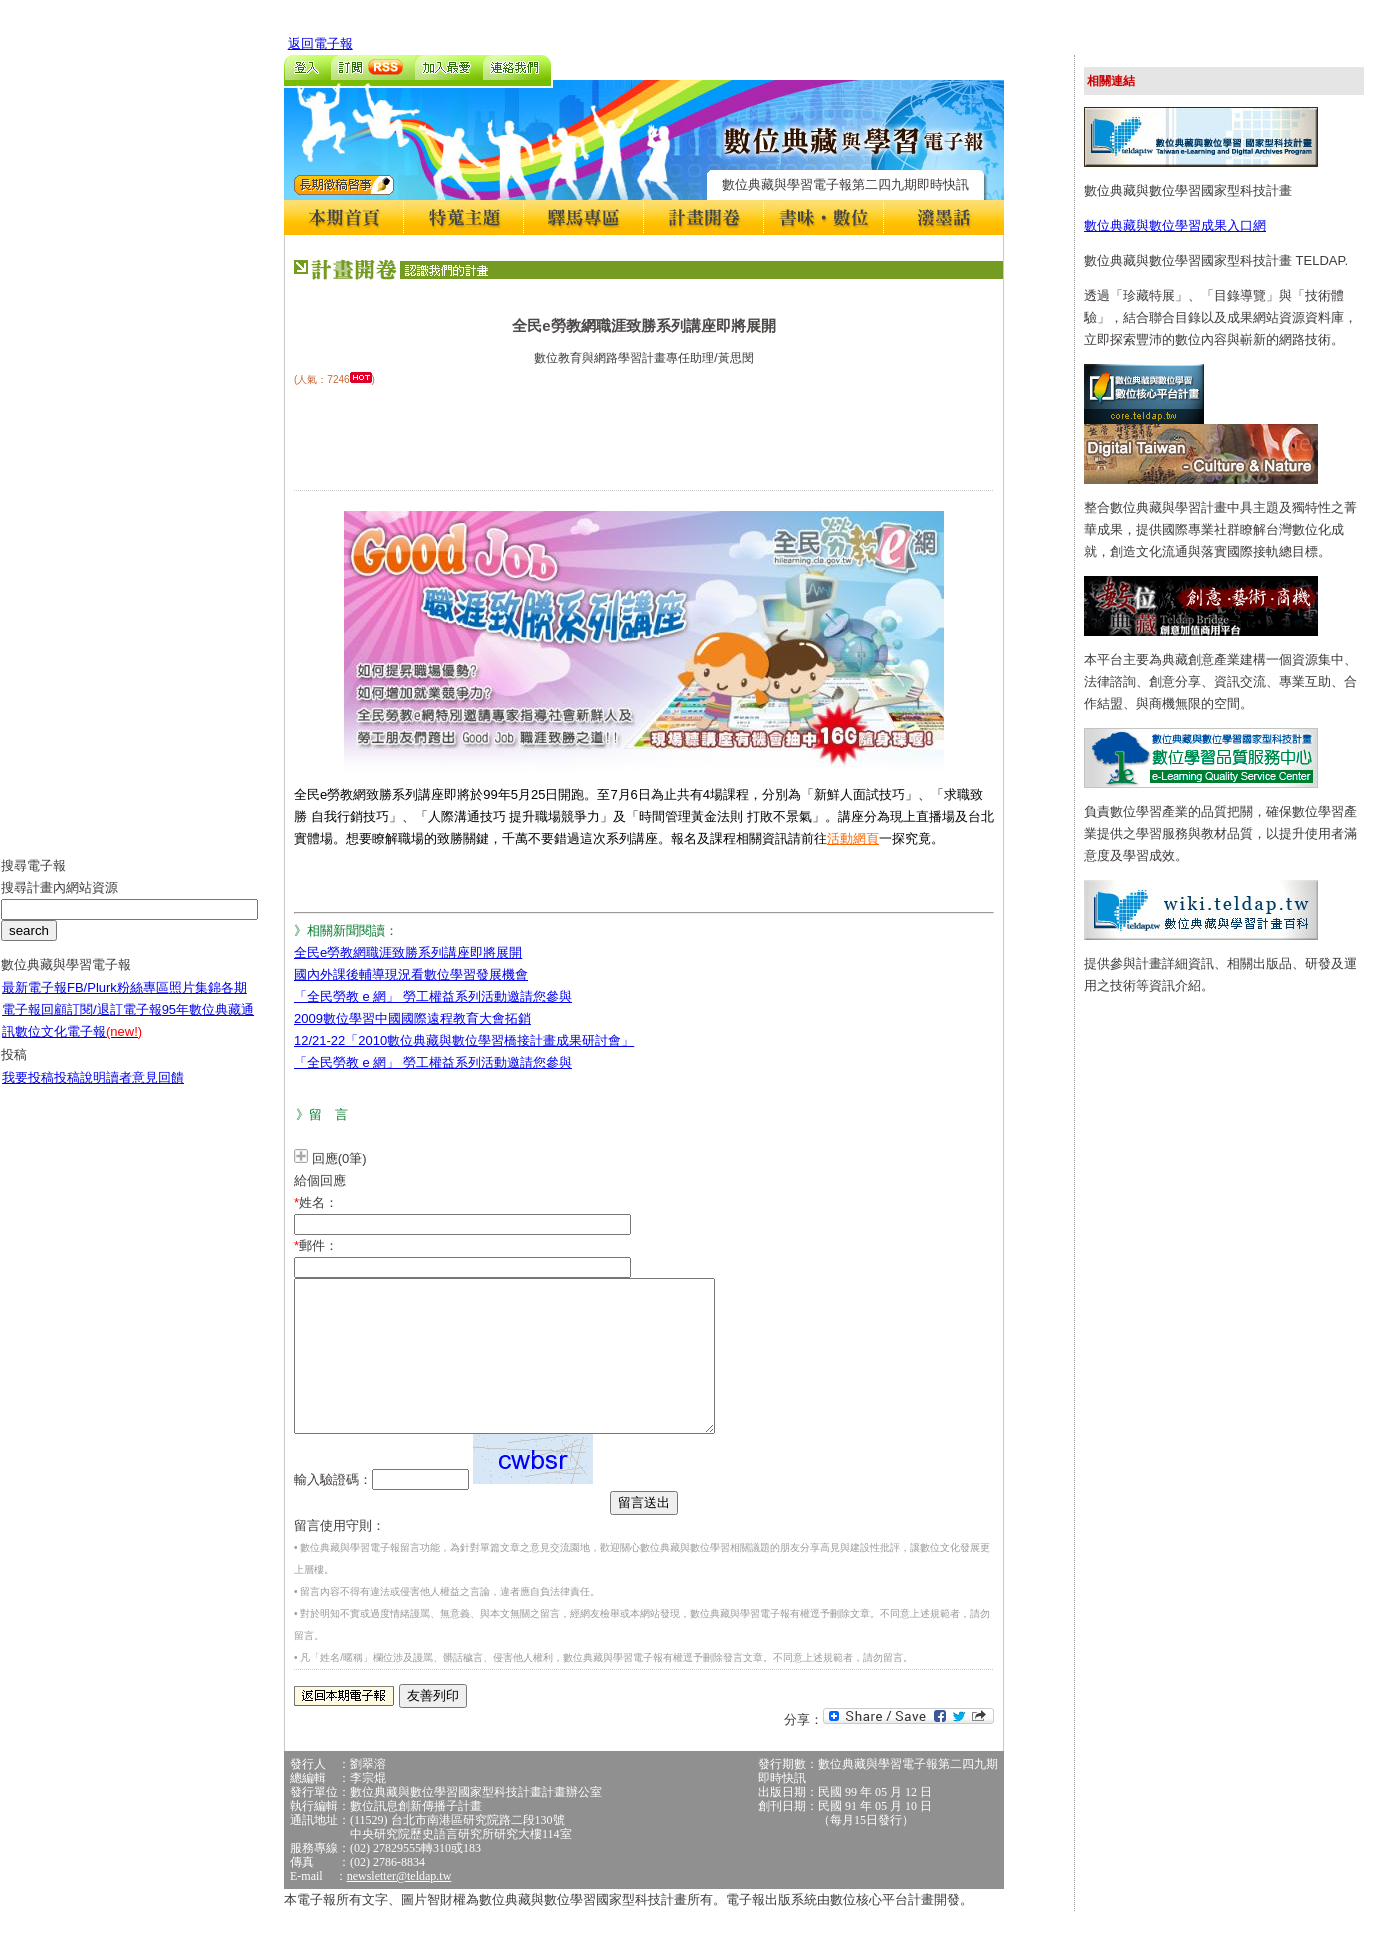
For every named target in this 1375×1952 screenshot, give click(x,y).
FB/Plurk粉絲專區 (118, 1002)
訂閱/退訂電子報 (114, 1024)
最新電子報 (34, 1002)
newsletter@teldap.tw (399, 1906)
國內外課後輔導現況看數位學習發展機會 (411, 974)
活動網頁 (853, 838)
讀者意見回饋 (145, 1092)
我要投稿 (28, 1092)
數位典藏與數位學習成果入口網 (1175, 225)
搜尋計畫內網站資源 (59, 902)
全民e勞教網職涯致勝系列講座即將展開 (408, 952)
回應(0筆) (339, 1158)
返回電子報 (320, 43)
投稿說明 (80, 1092)
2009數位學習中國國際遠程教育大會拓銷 (412, 1018)
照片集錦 (195, 1002)
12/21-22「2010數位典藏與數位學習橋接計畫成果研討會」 (464, 1040)
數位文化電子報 (78, 1046)
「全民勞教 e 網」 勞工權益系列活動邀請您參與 (433, 996)
